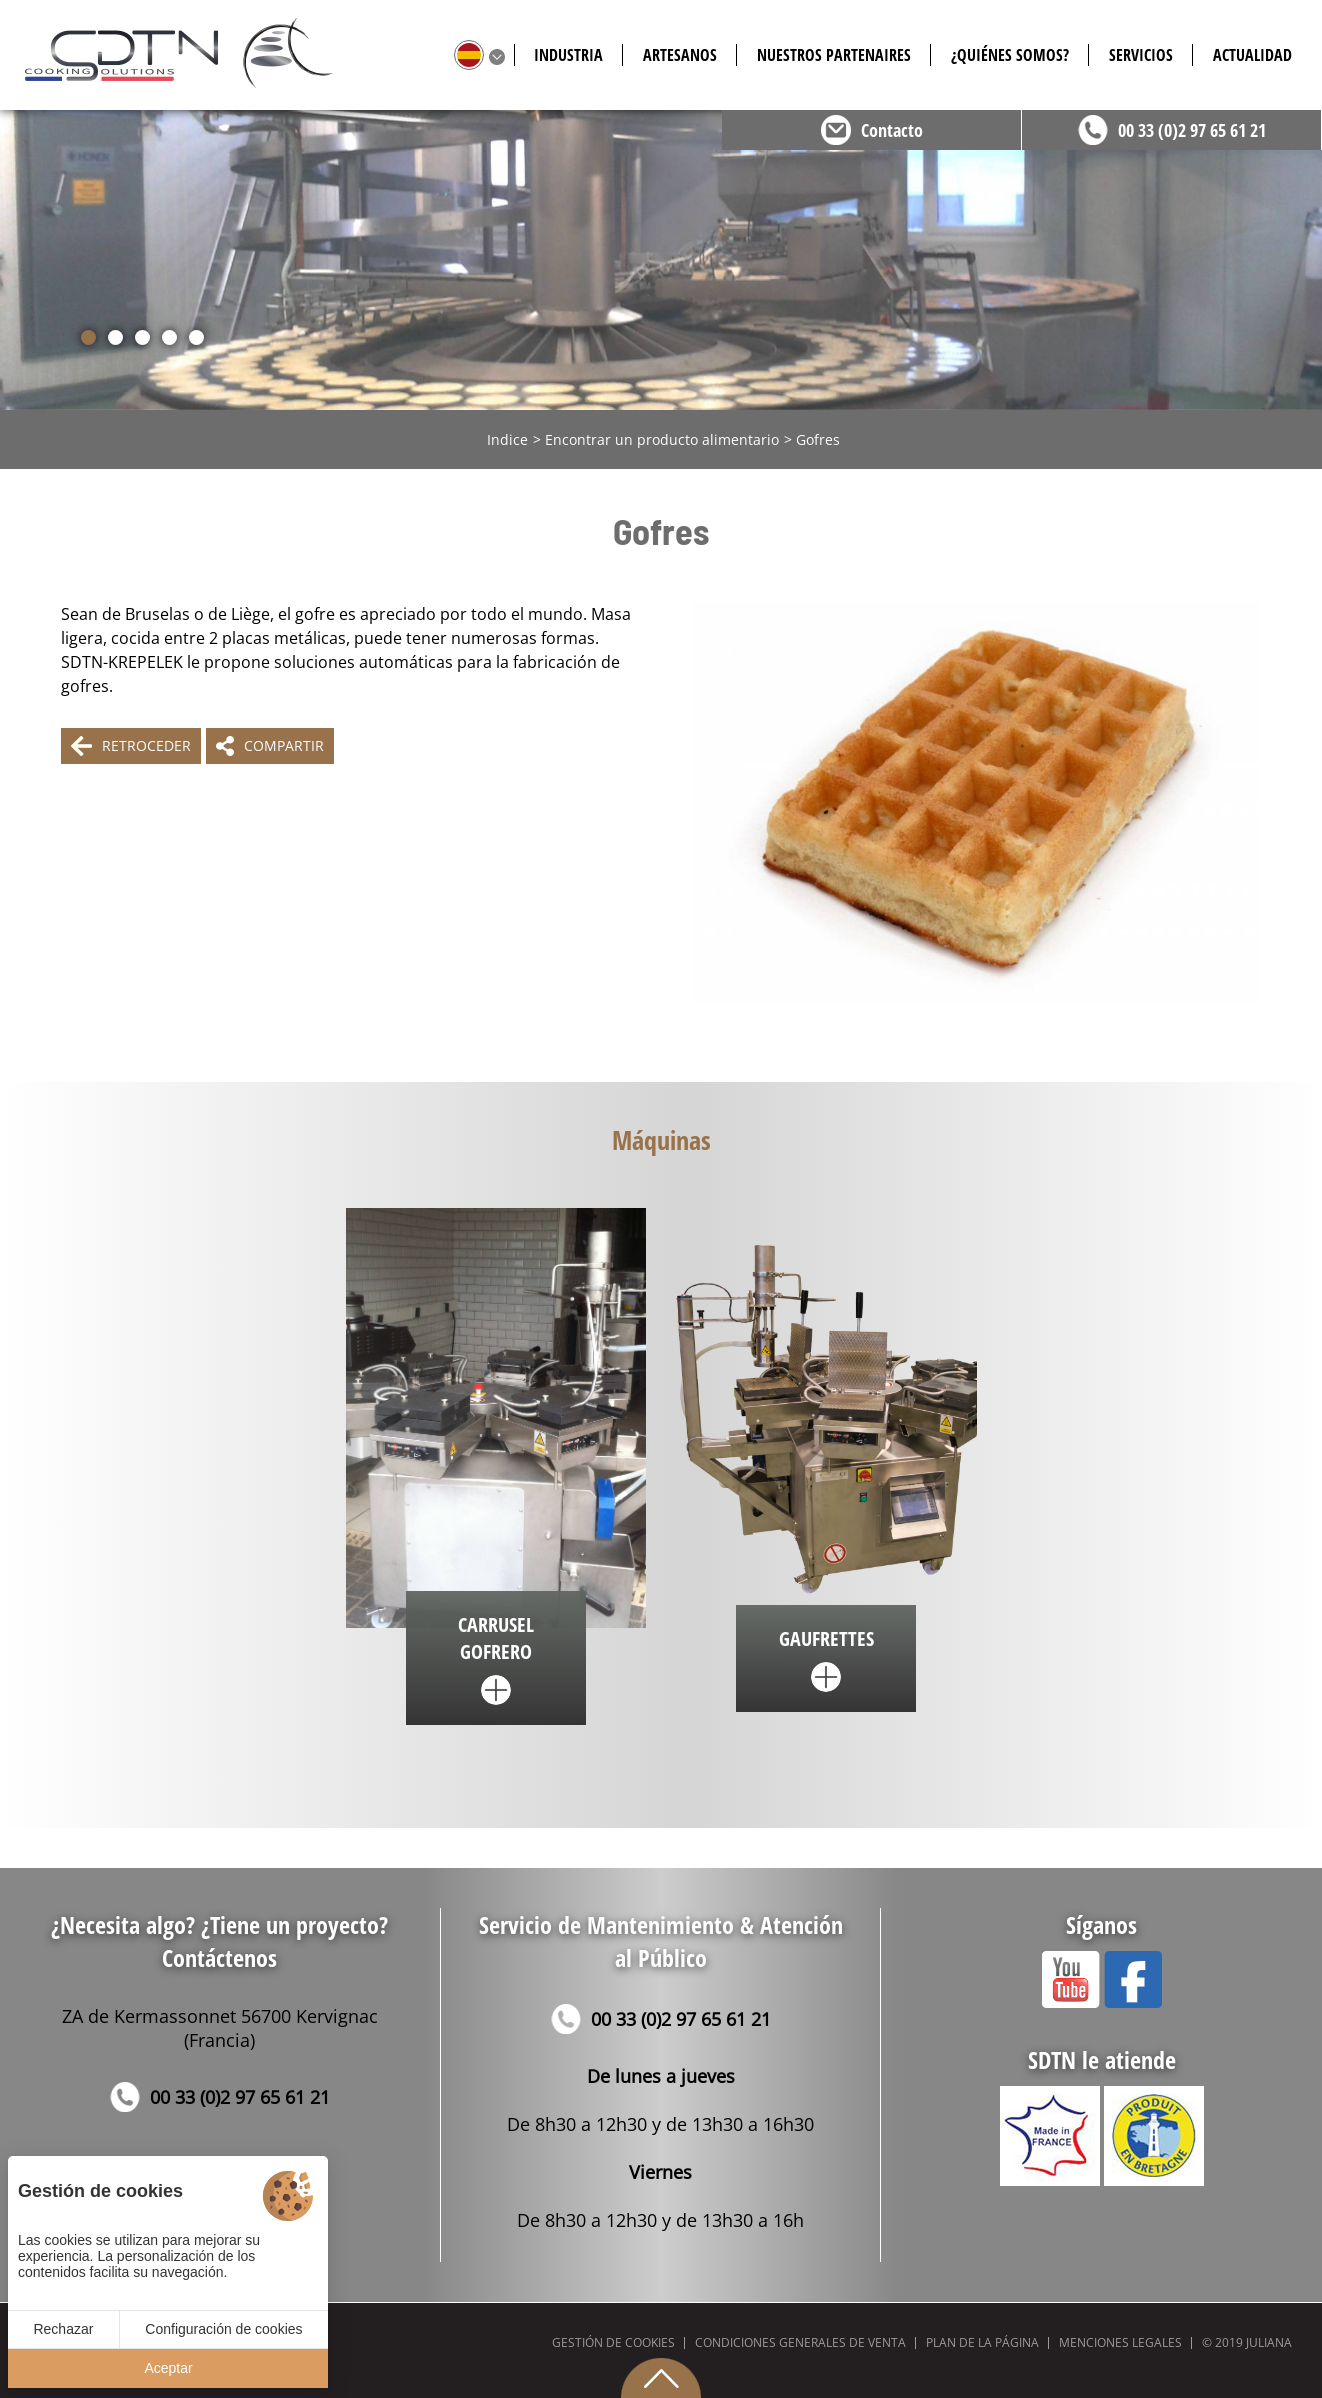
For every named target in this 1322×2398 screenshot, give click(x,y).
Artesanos (680, 55)
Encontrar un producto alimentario (662, 439)
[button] (88, 337)
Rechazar (63, 2329)
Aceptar (168, 2368)
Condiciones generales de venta (800, 2342)
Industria (568, 55)
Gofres (818, 439)
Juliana (1269, 2342)
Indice (507, 439)
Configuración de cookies (223, 2329)
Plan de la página (982, 2342)
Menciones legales (1120, 2342)
